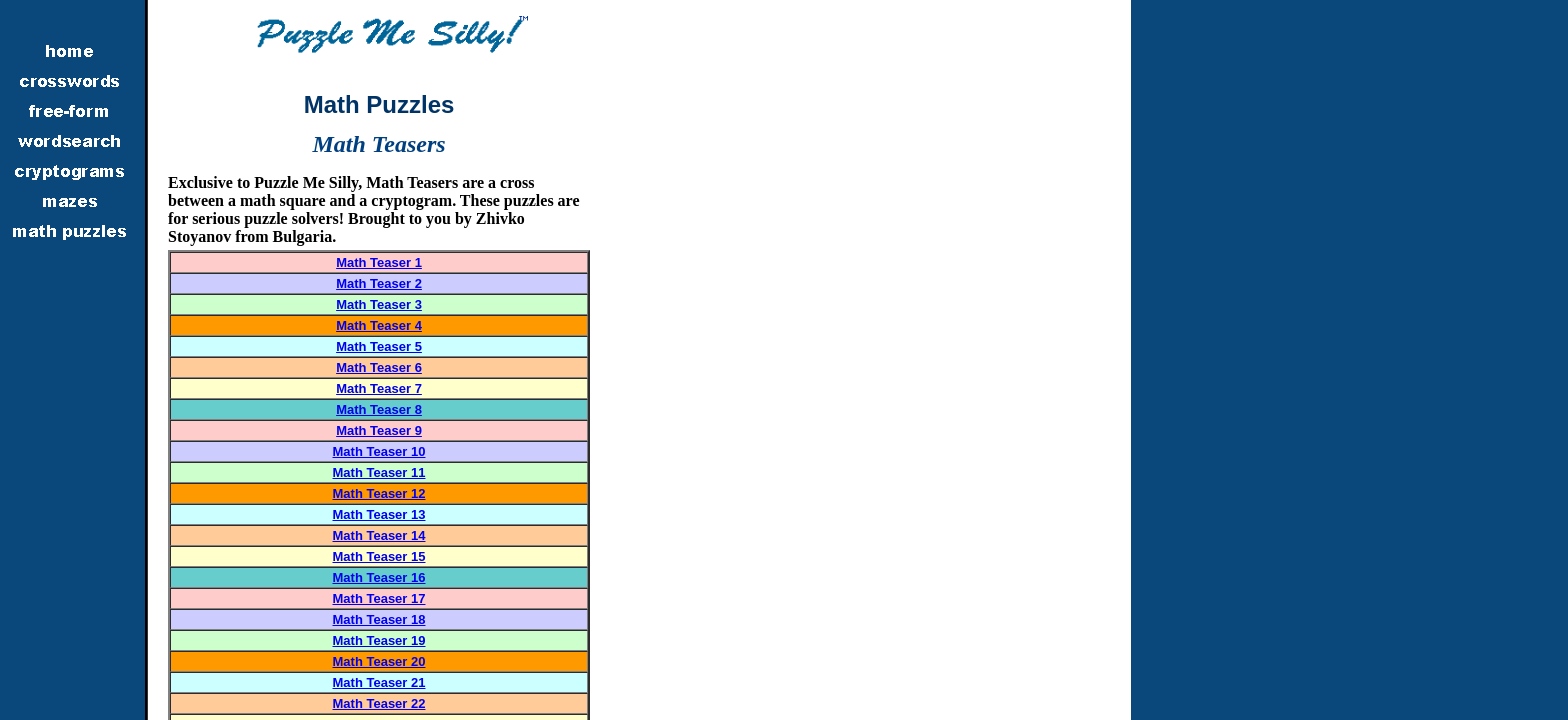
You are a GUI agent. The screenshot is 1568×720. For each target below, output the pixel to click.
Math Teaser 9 (379, 430)
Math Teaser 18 (379, 619)
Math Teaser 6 (379, 367)
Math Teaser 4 (379, 325)
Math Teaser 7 (379, 388)
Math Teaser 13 (379, 514)
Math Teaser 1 (379, 262)
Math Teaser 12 (379, 493)
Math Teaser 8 (379, 409)
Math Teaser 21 (379, 682)
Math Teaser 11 (379, 472)
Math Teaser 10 (379, 451)
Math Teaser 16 (379, 577)
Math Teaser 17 (379, 598)
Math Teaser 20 (379, 661)
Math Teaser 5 (379, 346)
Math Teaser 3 (379, 304)
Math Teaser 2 (379, 283)
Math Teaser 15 (379, 556)
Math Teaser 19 (379, 640)
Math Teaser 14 (379, 535)
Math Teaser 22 (379, 703)
